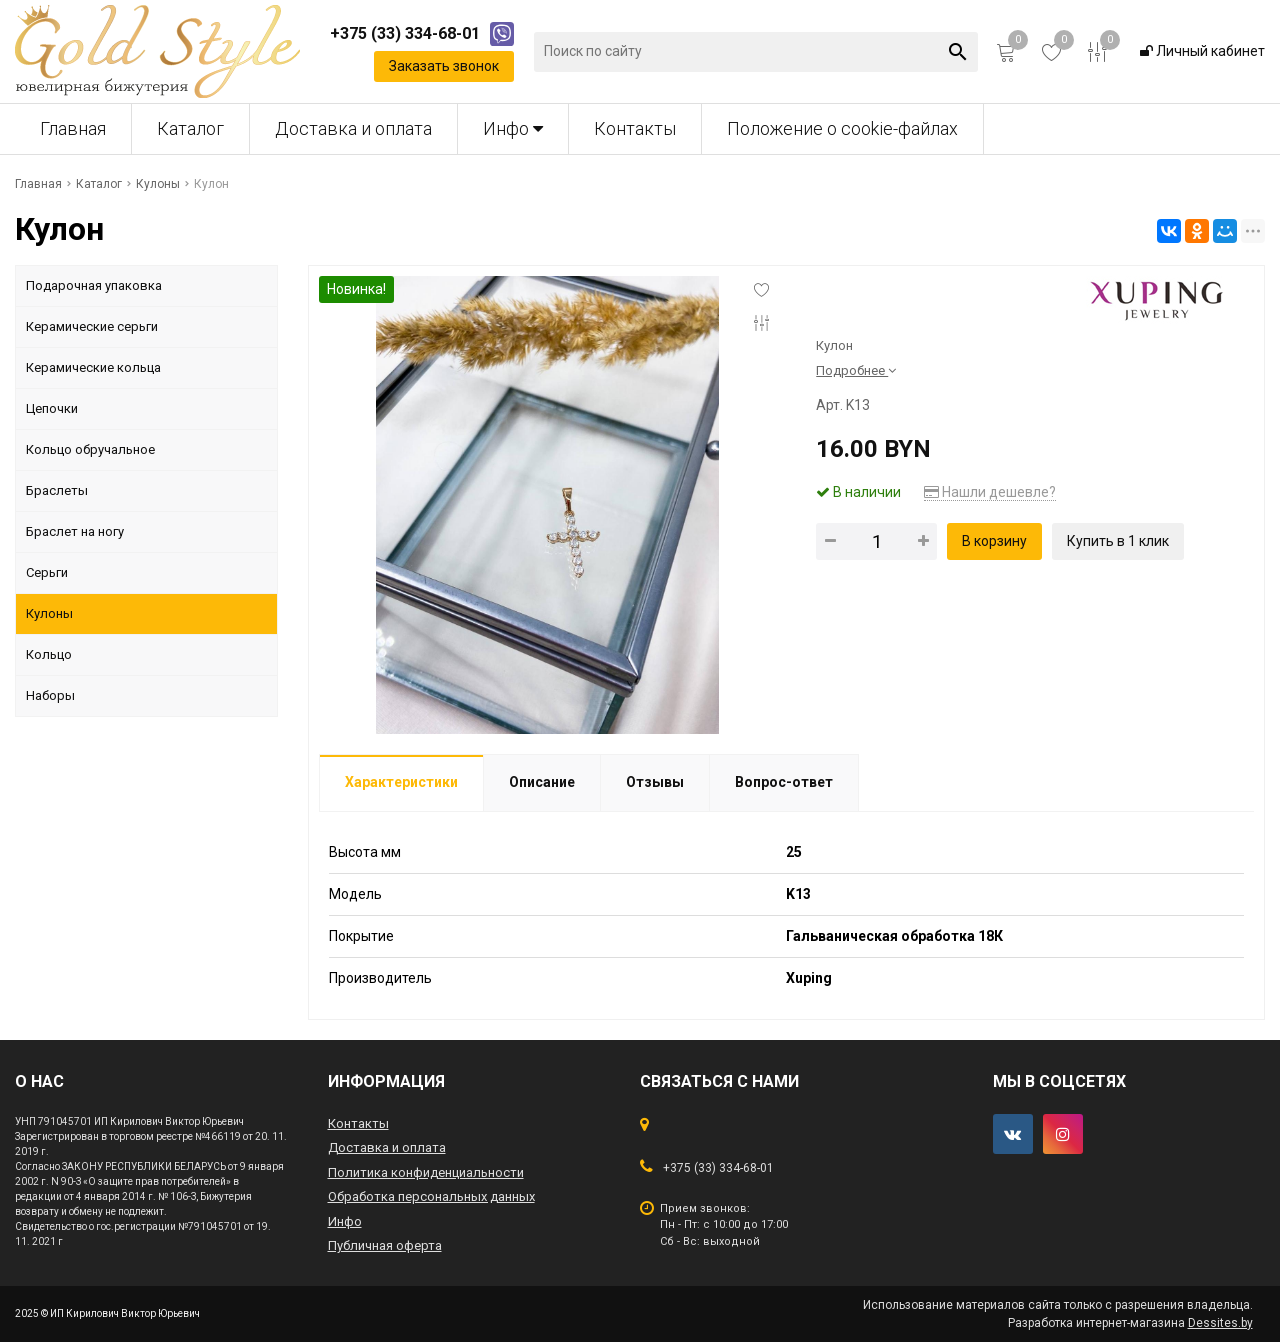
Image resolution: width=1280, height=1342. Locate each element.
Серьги (47, 572)
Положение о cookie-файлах (842, 128)
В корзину (994, 541)
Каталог (190, 128)
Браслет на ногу (75, 531)
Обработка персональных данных (431, 1196)
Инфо (513, 128)
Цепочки (52, 408)
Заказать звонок (444, 66)
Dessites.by (1220, 1323)
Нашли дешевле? (990, 492)
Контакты (635, 128)
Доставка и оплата (353, 128)
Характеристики (401, 782)
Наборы (50, 695)
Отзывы (655, 782)
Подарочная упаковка (94, 285)
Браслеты (57, 490)
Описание (542, 782)
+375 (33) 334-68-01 (718, 1168)
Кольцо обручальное (90, 449)
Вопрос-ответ (784, 782)
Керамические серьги (92, 326)
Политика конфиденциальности (426, 1172)
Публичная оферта (385, 1245)
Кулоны (49, 613)
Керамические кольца (93, 367)
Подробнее (856, 370)
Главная (73, 128)
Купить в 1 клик (1118, 541)
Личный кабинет (1202, 51)
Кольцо (49, 654)
